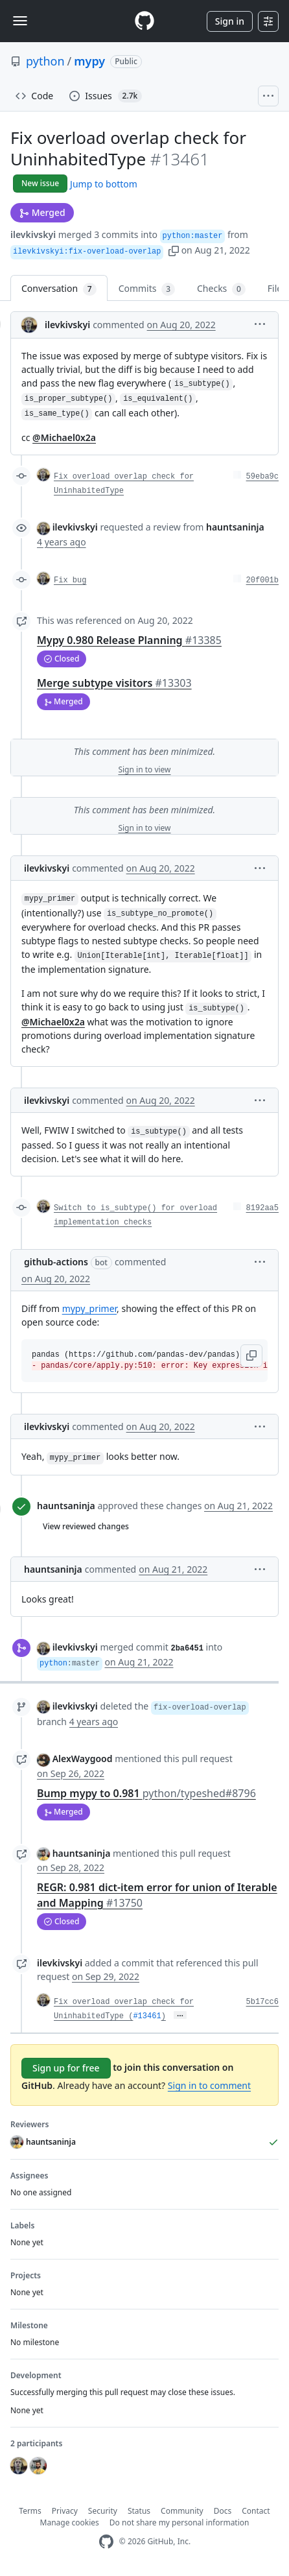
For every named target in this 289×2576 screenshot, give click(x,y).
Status (139, 2510)
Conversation (59, 289)
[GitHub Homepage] (106, 2542)
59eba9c (262, 476)
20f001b (262, 580)
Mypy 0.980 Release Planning (129, 640)
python (45, 61)
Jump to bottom (103, 184)
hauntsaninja (66, 1505)
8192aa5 (262, 1208)
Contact (256, 2510)
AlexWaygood (82, 1758)
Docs (223, 2510)
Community (182, 2510)
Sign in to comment (209, 2085)
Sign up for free (66, 2068)
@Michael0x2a (64, 437)
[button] (173, 250)
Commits (147, 289)
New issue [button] (40, 183)
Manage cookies (69, 2522)
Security (102, 2510)
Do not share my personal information (179, 2522)
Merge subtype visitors (114, 683)
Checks (221, 289)
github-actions (56, 1262)
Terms (30, 2510)
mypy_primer (89, 1308)
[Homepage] (144, 21)
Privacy (65, 2510)
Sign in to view (144, 769)
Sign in (229, 21)
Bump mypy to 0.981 (146, 1793)
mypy (89, 61)
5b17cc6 (262, 2002)
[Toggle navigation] (20, 20)
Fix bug (70, 580)
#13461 (147, 2016)
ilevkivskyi (33, 234)
